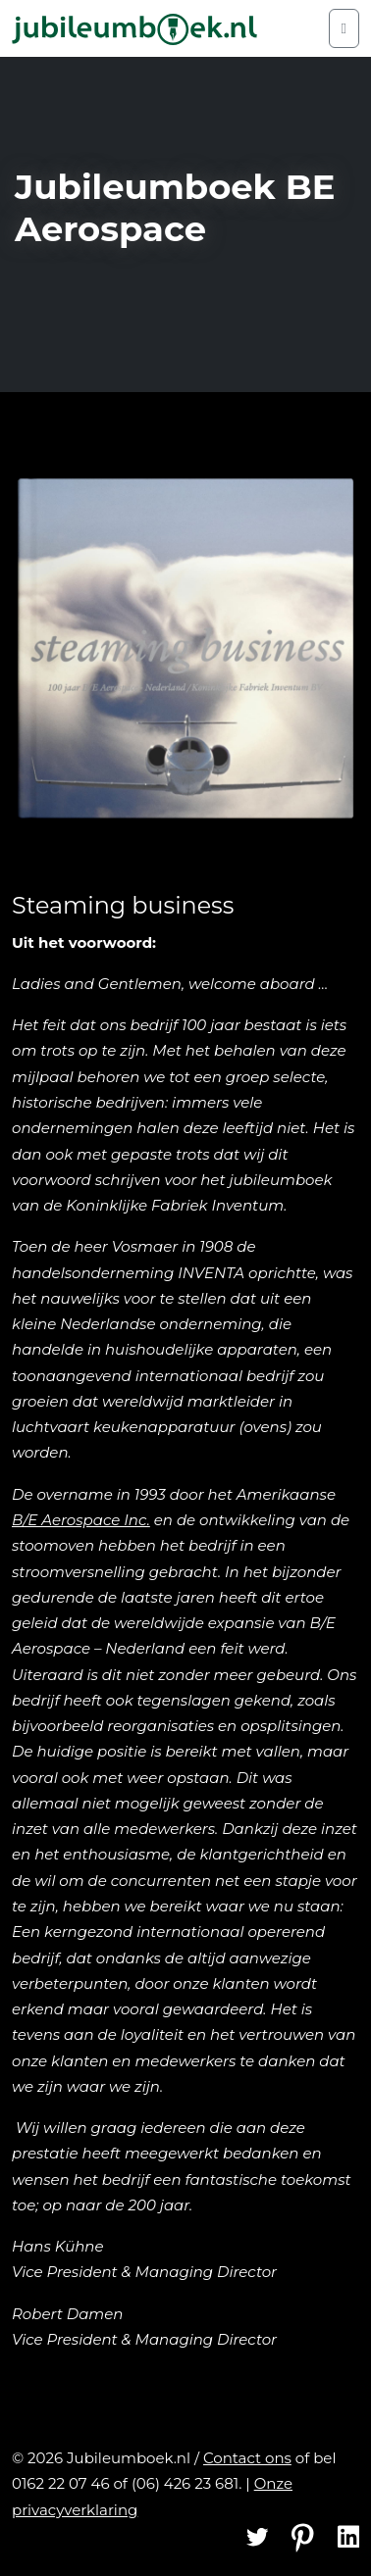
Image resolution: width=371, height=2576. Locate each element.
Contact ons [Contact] (247, 2458)
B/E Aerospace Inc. (81, 1520)
